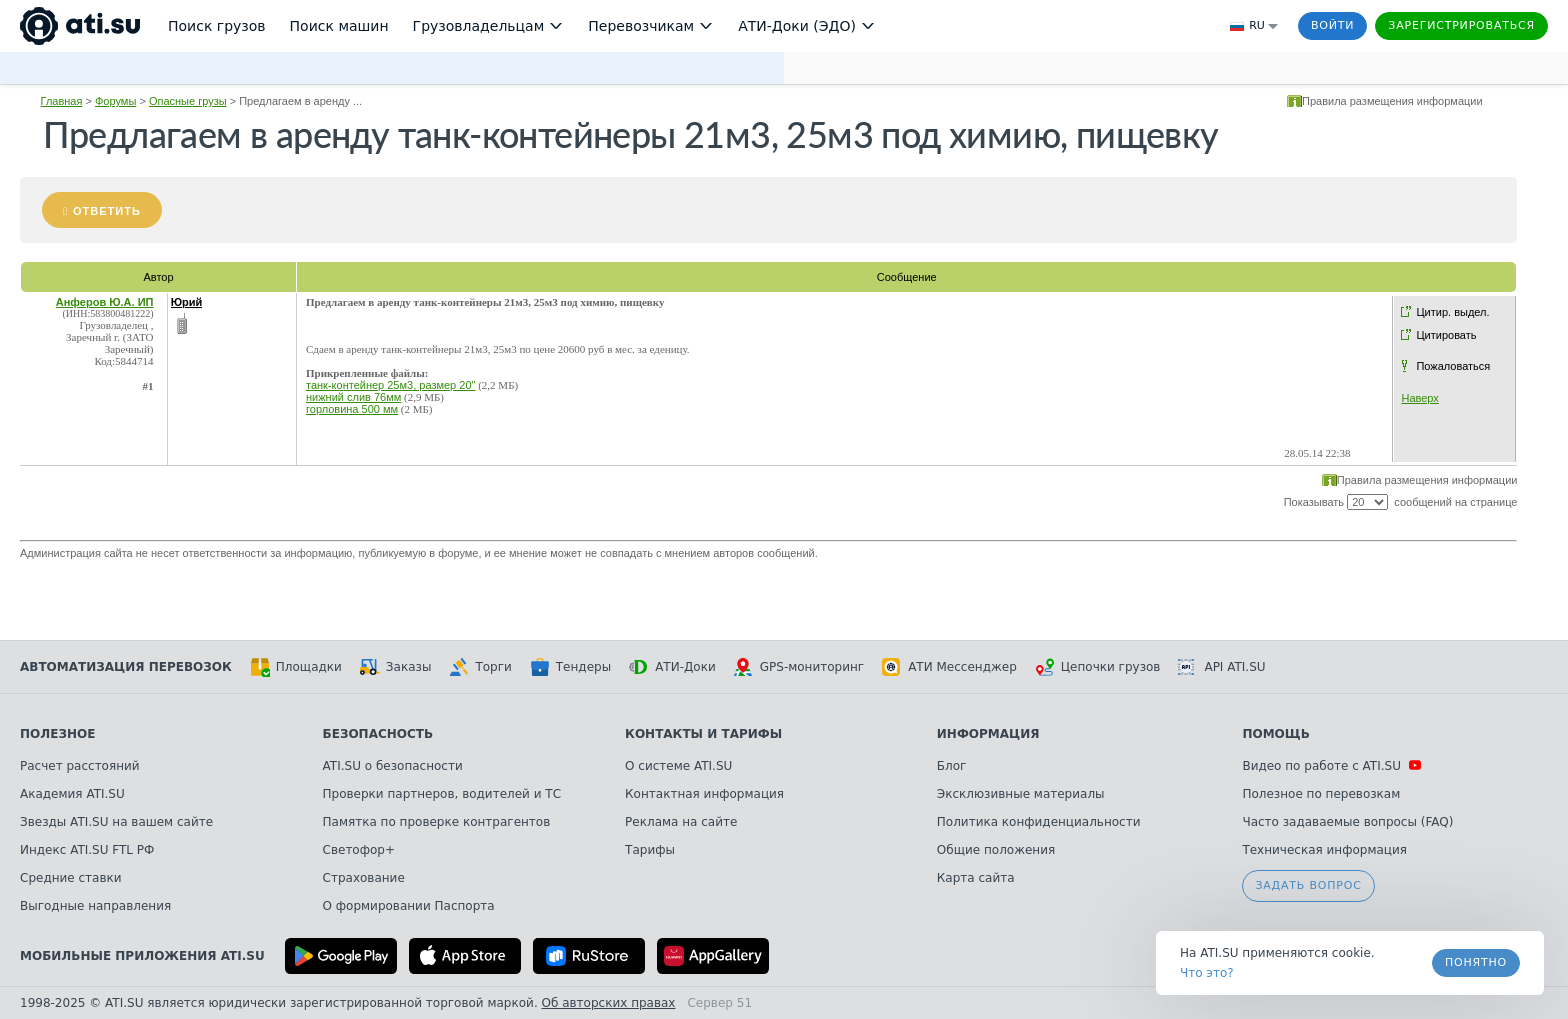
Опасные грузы (188, 101)
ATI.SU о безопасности (393, 766)
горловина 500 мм (352, 409)
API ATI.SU (1221, 667)
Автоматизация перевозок (126, 667)
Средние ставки (71, 878)
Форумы (115, 101)
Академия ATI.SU (72, 794)
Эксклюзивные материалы (1021, 794)
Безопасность (378, 734)
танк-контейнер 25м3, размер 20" (390, 385)
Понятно (1476, 962)
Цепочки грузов (1098, 667)
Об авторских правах (609, 1003)
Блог (952, 766)
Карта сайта (976, 878)
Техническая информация (1324, 850)
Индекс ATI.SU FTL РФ (87, 850)
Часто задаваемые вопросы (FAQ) (1347, 822)
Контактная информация (704, 794)
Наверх (1419, 398)
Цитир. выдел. (1452, 312)
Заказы (396, 667)
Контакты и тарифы (703, 734)
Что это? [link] (1207, 973)
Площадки (296, 667)
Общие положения (996, 850)
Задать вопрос (1308, 885)
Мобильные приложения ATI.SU (142, 956)
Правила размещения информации (1392, 101)
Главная (62, 101)
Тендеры (570, 667)
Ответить (107, 211)
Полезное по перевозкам (1321, 794)
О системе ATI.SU (678, 766)
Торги (480, 667)
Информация (988, 734)
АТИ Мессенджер (949, 667)
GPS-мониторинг (799, 667)
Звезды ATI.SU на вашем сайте (116, 822)
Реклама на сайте (681, 822)
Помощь (1275, 734)
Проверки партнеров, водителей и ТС (442, 794)
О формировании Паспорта (409, 906)
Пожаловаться (1453, 366)
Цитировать (1446, 335)
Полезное (57, 734)
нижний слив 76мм (353, 397)
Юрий (187, 302)
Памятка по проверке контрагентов (437, 822)
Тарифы (650, 850)
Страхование (364, 878)
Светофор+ (359, 850)
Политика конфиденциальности (1039, 822)
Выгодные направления (95, 906)
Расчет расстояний (80, 766)
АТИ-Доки (672, 667)
